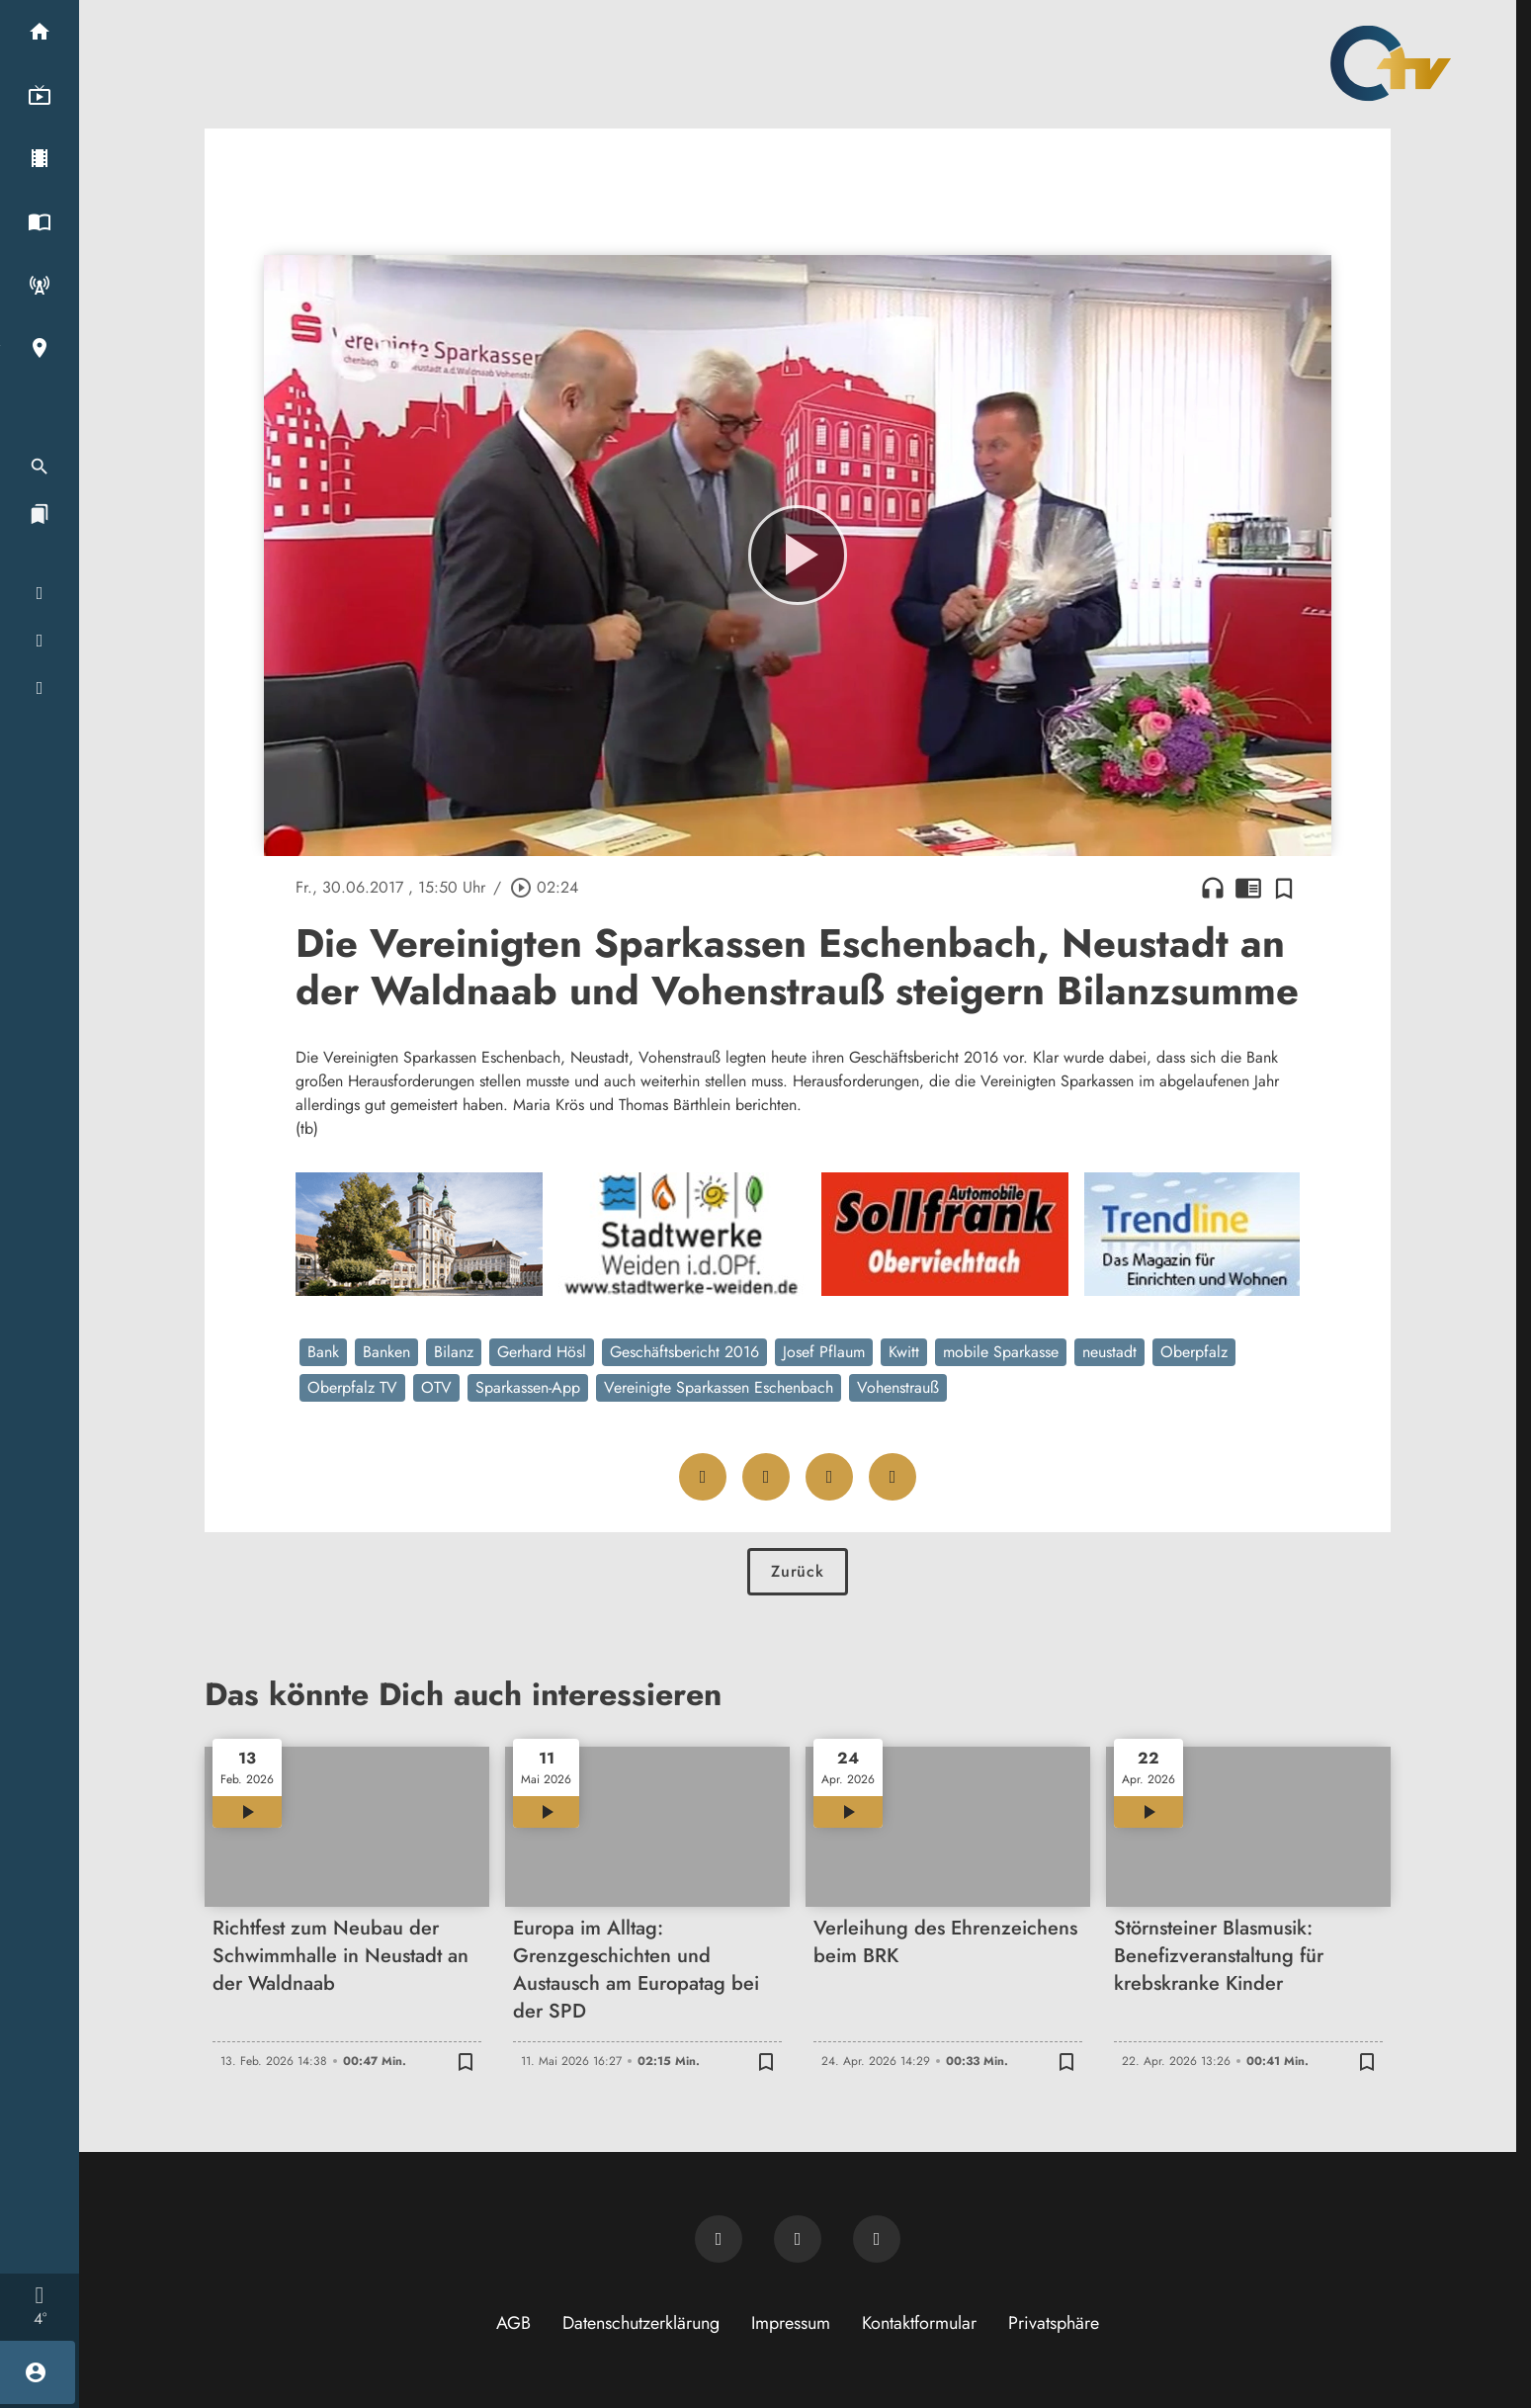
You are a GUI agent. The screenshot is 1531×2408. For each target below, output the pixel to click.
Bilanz (453, 1351)
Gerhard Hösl (541, 1351)
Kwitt (904, 1351)
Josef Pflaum (824, 1351)
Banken (386, 1351)
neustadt (1109, 1351)
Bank (323, 1351)
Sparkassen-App (527, 1387)
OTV (436, 1387)
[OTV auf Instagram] (876, 2239)
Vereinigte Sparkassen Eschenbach (718, 1387)
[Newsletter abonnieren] (718, 2239)
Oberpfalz (1194, 1351)
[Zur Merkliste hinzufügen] (1284, 887)
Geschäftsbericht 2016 (684, 1351)
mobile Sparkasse (1001, 1351)
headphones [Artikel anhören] (1213, 888)
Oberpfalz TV (352, 1387)
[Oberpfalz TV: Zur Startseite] (1390, 63)
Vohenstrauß (898, 1387)
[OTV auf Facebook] (797, 2239)
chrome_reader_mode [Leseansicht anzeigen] (1248, 888)
